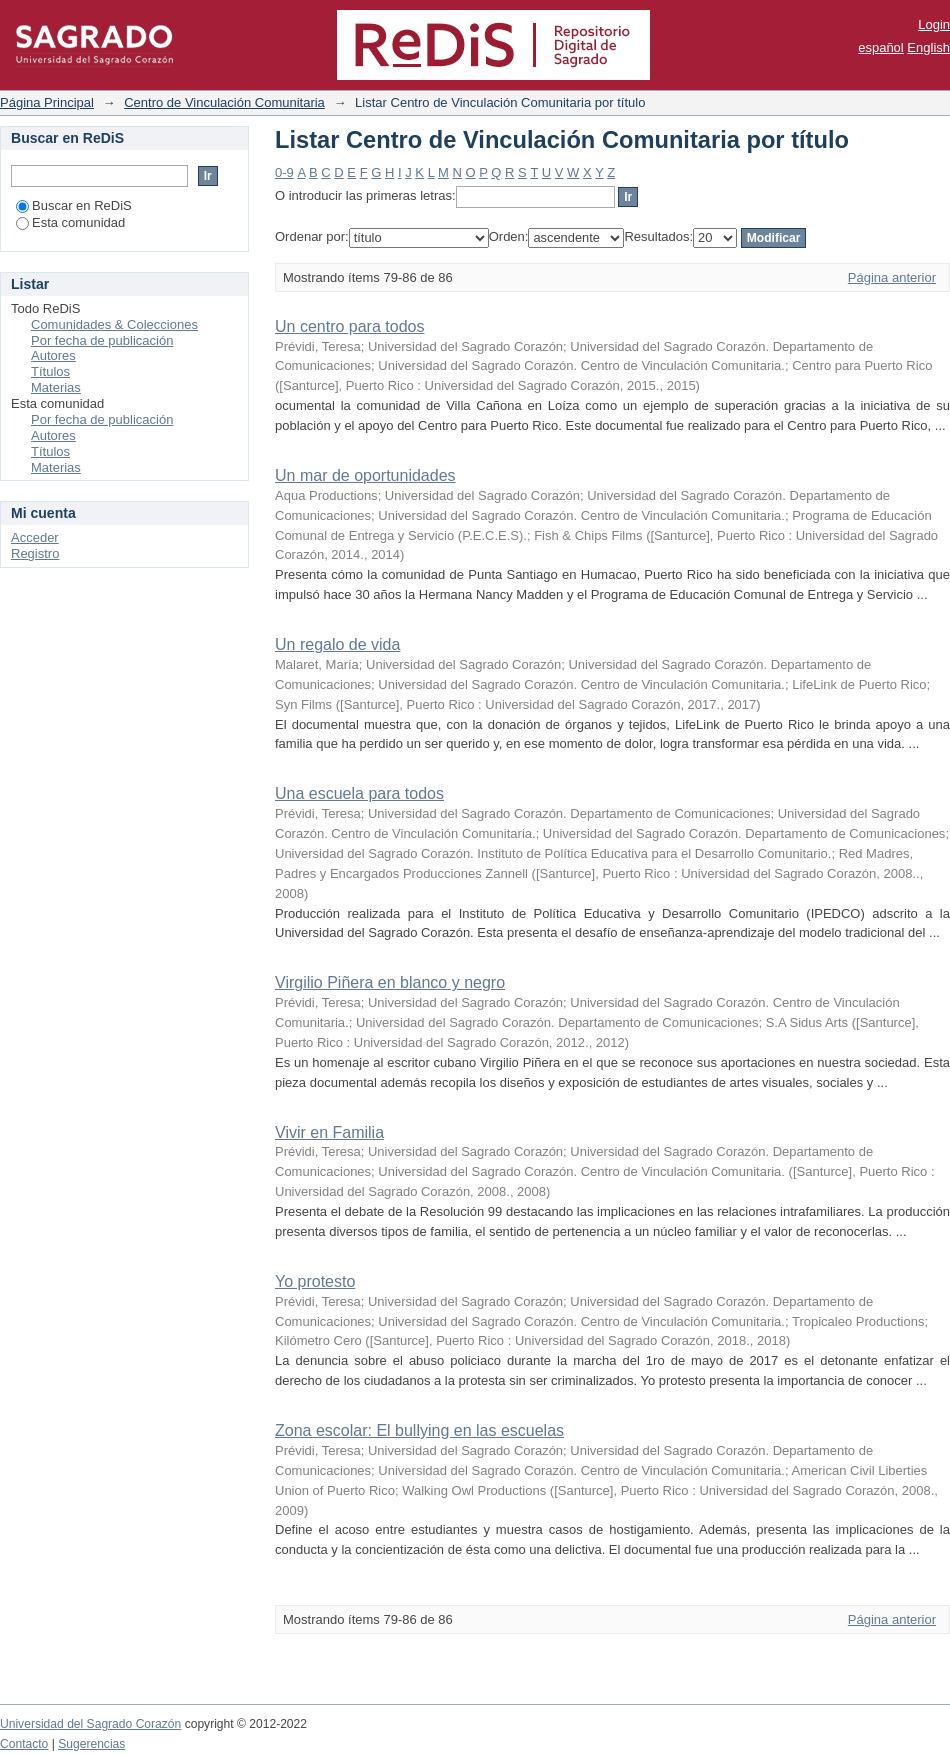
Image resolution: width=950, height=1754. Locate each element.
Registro (35, 553)
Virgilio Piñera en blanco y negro (390, 982)
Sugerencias (91, 1744)
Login (934, 24)
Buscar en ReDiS (74, 205)
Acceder (35, 537)
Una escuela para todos (359, 793)
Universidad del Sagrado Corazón (90, 1724)
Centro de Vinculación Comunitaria (224, 102)
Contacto (24, 1744)
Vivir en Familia (329, 1132)
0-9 (284, 172)
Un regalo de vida (337, 644)
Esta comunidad (70, 222)
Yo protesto (315, 1281)
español (881, 47)
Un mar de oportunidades (365, 475)
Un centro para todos (349, 326)
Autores (53, 355)
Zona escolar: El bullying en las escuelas (419, 1430)
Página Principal (47, 102)
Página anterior (892, 277)
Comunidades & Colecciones (114, 324)
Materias (56, 387)
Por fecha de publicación (102, 340)
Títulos (50, 371)
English (928, 47)
